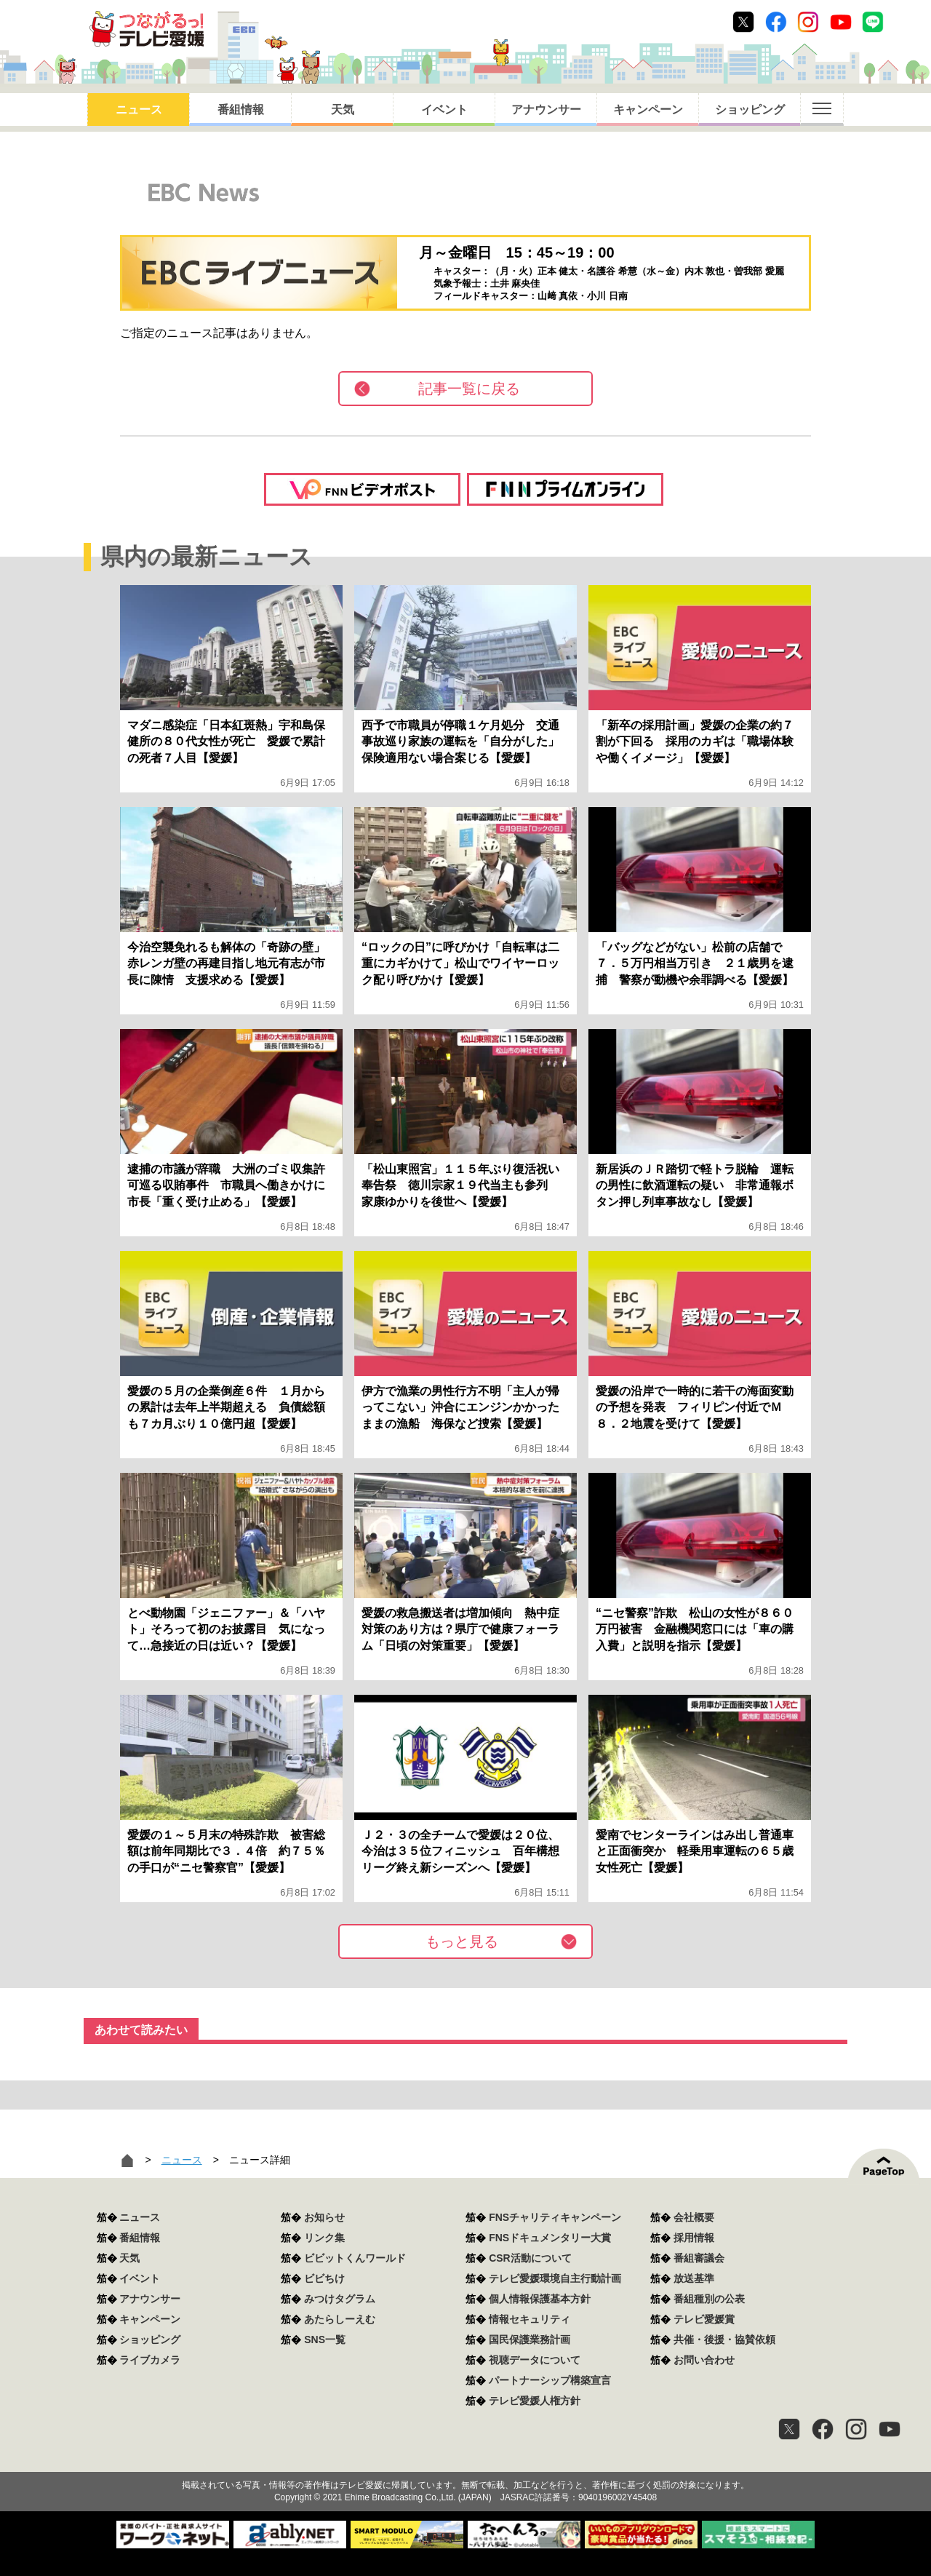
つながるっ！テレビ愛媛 (465, 2460)
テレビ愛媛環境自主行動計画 (555, 2278)
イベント (444, 109)
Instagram (808, 22)
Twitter (743, 22)
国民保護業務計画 (529, 2339)
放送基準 (694, 2278)
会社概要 (694, 2217)
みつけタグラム (339, 2299)
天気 (342, 109)
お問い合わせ (704, 2360)
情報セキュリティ (529, 2319)
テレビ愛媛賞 (704, 2319)
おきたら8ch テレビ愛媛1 (146, 28)
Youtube (841, 22)
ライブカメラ (149, 2360)
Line (873, 22)
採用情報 (694, 2237)
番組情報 (240, 109)
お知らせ (324, 2217)
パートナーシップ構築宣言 (550, 2380)
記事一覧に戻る (469, 389)
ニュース (139, 109)
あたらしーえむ (339, 2319)
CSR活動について (530, 2258)
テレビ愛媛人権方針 (534, 2400)
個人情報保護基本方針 (540, 2299)
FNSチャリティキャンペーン (555, 2217)
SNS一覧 (324, 2339)
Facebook (776, 22)
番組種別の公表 (709, 2299)
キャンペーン (648, 109)
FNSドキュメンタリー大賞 (550, 2237)
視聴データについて (534, 2360)
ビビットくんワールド (355, 2258)
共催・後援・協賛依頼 (724, 2339)
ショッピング (750, 109)
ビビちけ (324, 2278)
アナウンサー (546, 109)
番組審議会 (699, 2258)
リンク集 (324, 2237)
